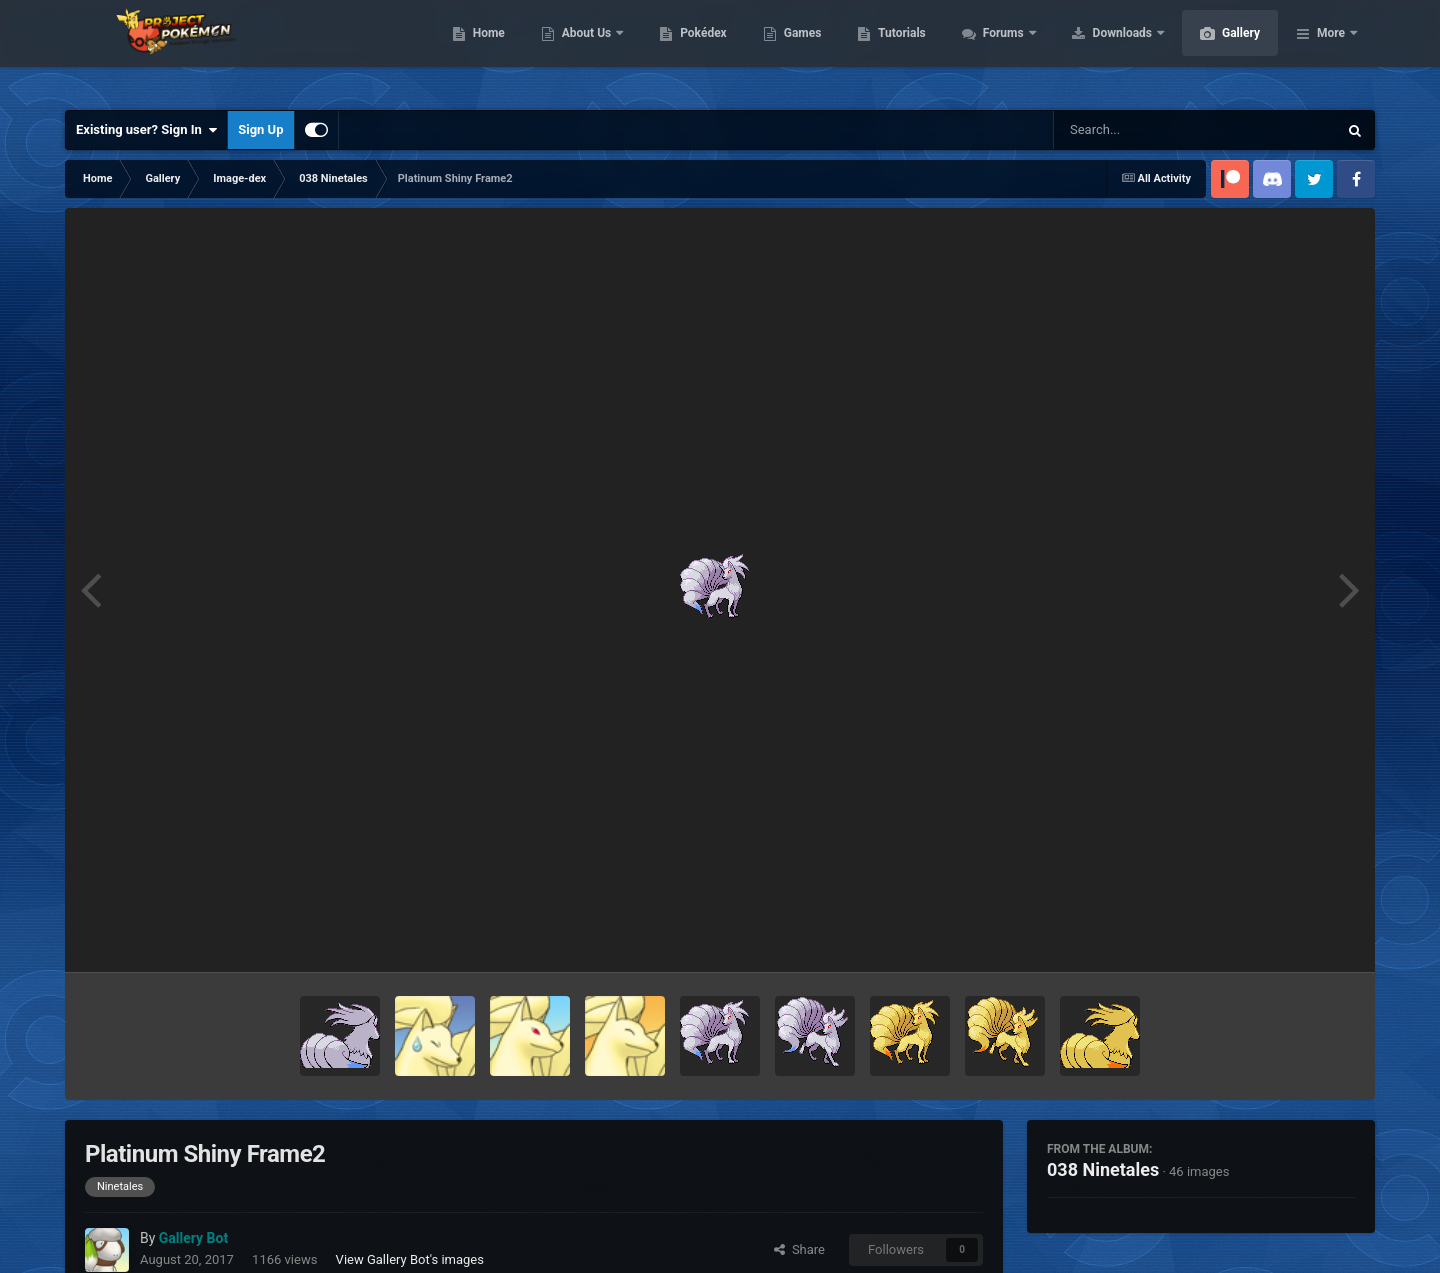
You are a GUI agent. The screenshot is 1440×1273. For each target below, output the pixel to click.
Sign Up (260, 129)
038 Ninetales (1103, 1169)
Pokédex (798, 50)
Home (583, 50)
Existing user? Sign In (146, 130)
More (1331, 50)
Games (897, 50)
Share (799, 1249)
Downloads (1218, 50)
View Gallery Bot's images (410, 1259)
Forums (1099, 50)
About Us (682, 50)
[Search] (1145, 130)
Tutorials (996, 50)
